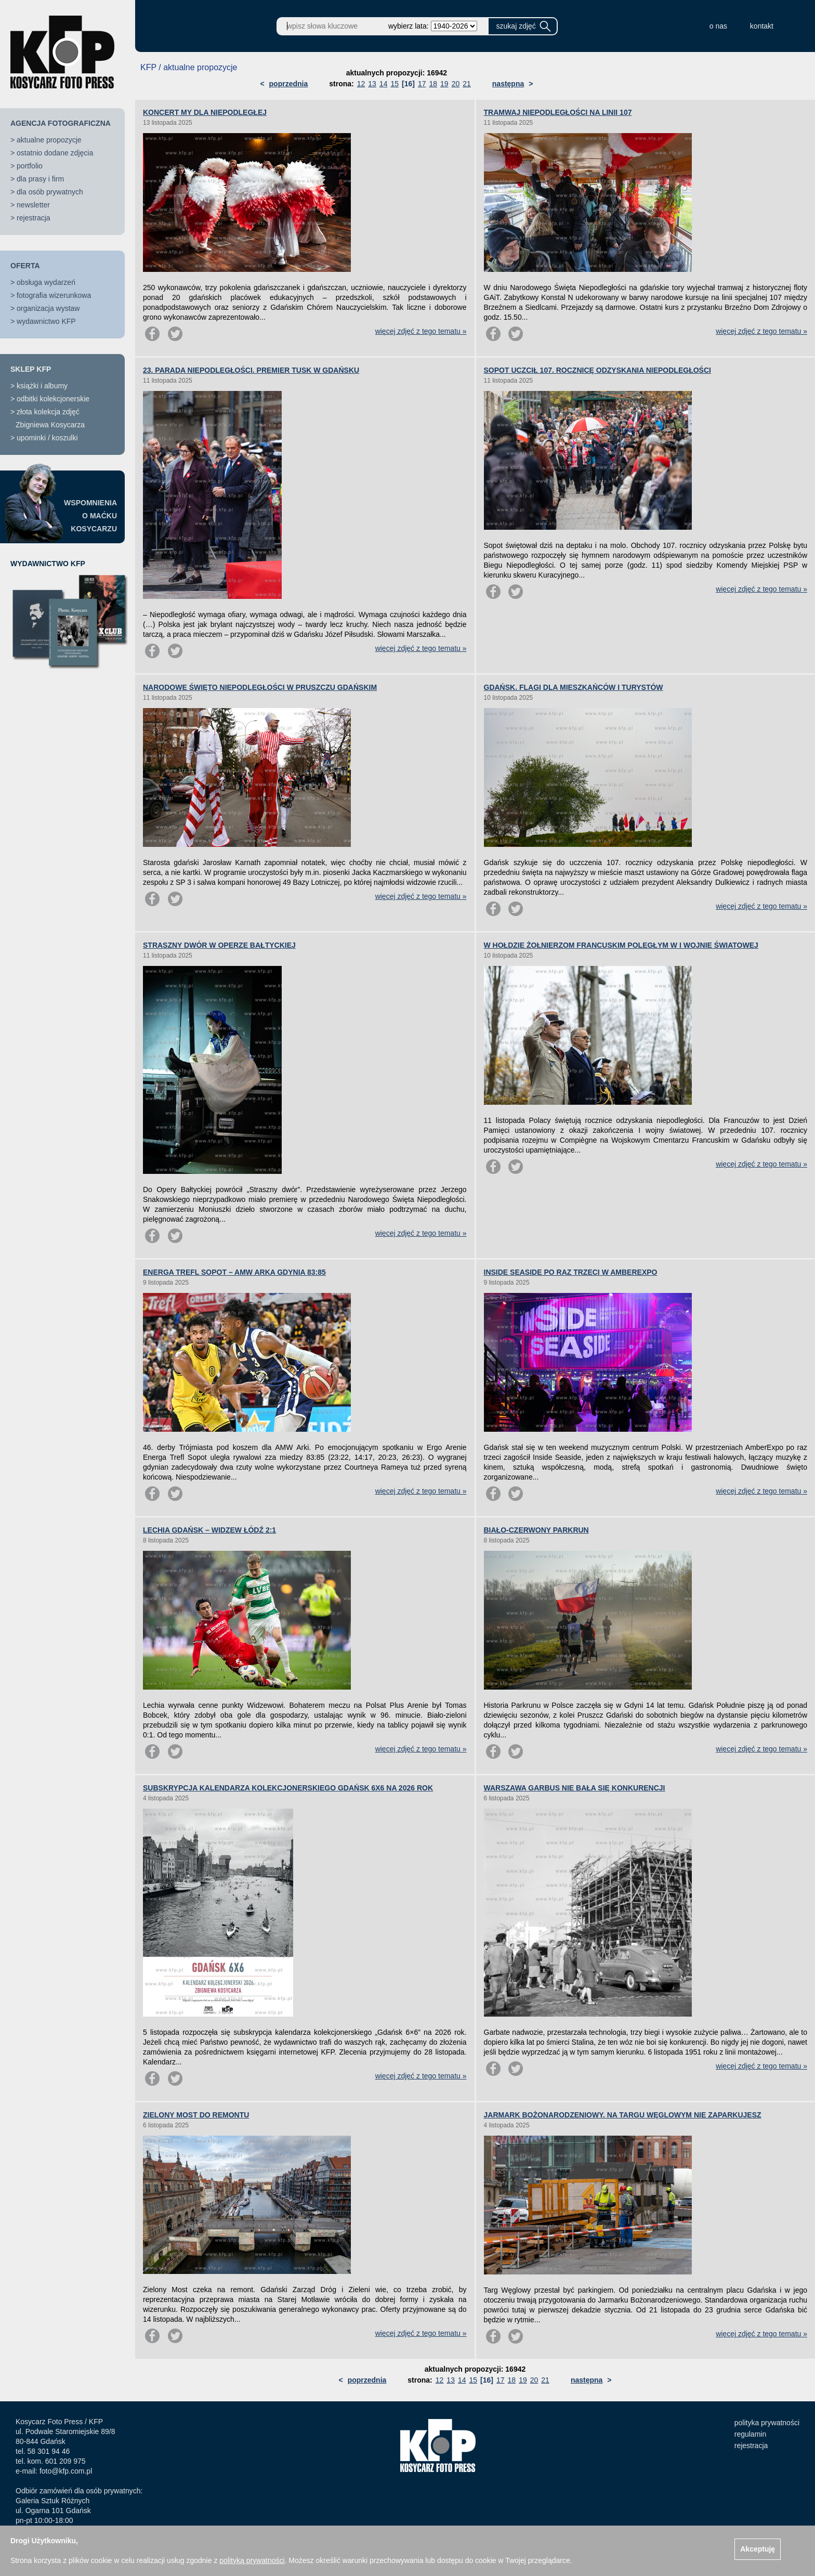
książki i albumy (42, 386)
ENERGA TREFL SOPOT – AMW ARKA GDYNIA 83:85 (234, 1272)
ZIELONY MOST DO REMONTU (196, 2115)
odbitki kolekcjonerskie (53, 399)
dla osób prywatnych (50, 192)
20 (456, 84)
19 (444, 84)
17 (422, 84)
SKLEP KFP (30, 369)
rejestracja (33, 218)
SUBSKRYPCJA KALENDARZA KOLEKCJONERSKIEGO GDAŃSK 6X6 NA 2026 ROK (288, 1788)
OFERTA (25, 265)
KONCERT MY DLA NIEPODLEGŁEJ (205, 112)
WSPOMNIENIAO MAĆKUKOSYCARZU (90, 516)
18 (433, 84)
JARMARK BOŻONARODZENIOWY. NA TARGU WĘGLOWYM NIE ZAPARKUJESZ (622, 2115)
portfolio (30, 166)
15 (394, 84)
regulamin (750, 2434)
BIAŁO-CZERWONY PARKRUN (536, 1530)
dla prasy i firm (40, 179)
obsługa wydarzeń (46, 282)
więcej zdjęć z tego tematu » (421, 331)
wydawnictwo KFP (46, 321)
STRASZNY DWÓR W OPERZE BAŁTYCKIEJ (219, 945)
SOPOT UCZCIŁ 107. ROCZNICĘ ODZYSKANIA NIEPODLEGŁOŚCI (597, 370)
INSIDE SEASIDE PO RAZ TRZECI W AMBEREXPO (571, 1272)
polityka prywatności (766, 2422)
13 (372, 84)
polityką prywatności (251, 2560)
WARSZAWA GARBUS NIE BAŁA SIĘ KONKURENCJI (574, 1788)
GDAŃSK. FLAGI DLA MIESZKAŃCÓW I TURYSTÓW (573, 687)
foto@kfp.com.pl (66, 2471)
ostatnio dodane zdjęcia (55, 153)
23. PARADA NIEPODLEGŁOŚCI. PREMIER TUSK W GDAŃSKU (251, 370)
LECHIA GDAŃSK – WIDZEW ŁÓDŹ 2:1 (209, 1530)
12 (361, 84)
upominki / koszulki (47, 438)
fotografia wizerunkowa (54, 295)
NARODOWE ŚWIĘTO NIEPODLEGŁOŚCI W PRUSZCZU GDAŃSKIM (260, 687)
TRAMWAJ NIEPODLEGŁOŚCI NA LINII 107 (558, 112)
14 (383, 84)
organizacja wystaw (48, 308)
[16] (408, 84)
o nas (718, 26)
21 (467, 84)
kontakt (761, 26)
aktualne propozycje (49, 140)
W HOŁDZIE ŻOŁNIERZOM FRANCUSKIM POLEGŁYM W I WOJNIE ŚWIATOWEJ (621, 945)
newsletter (33, 205)
